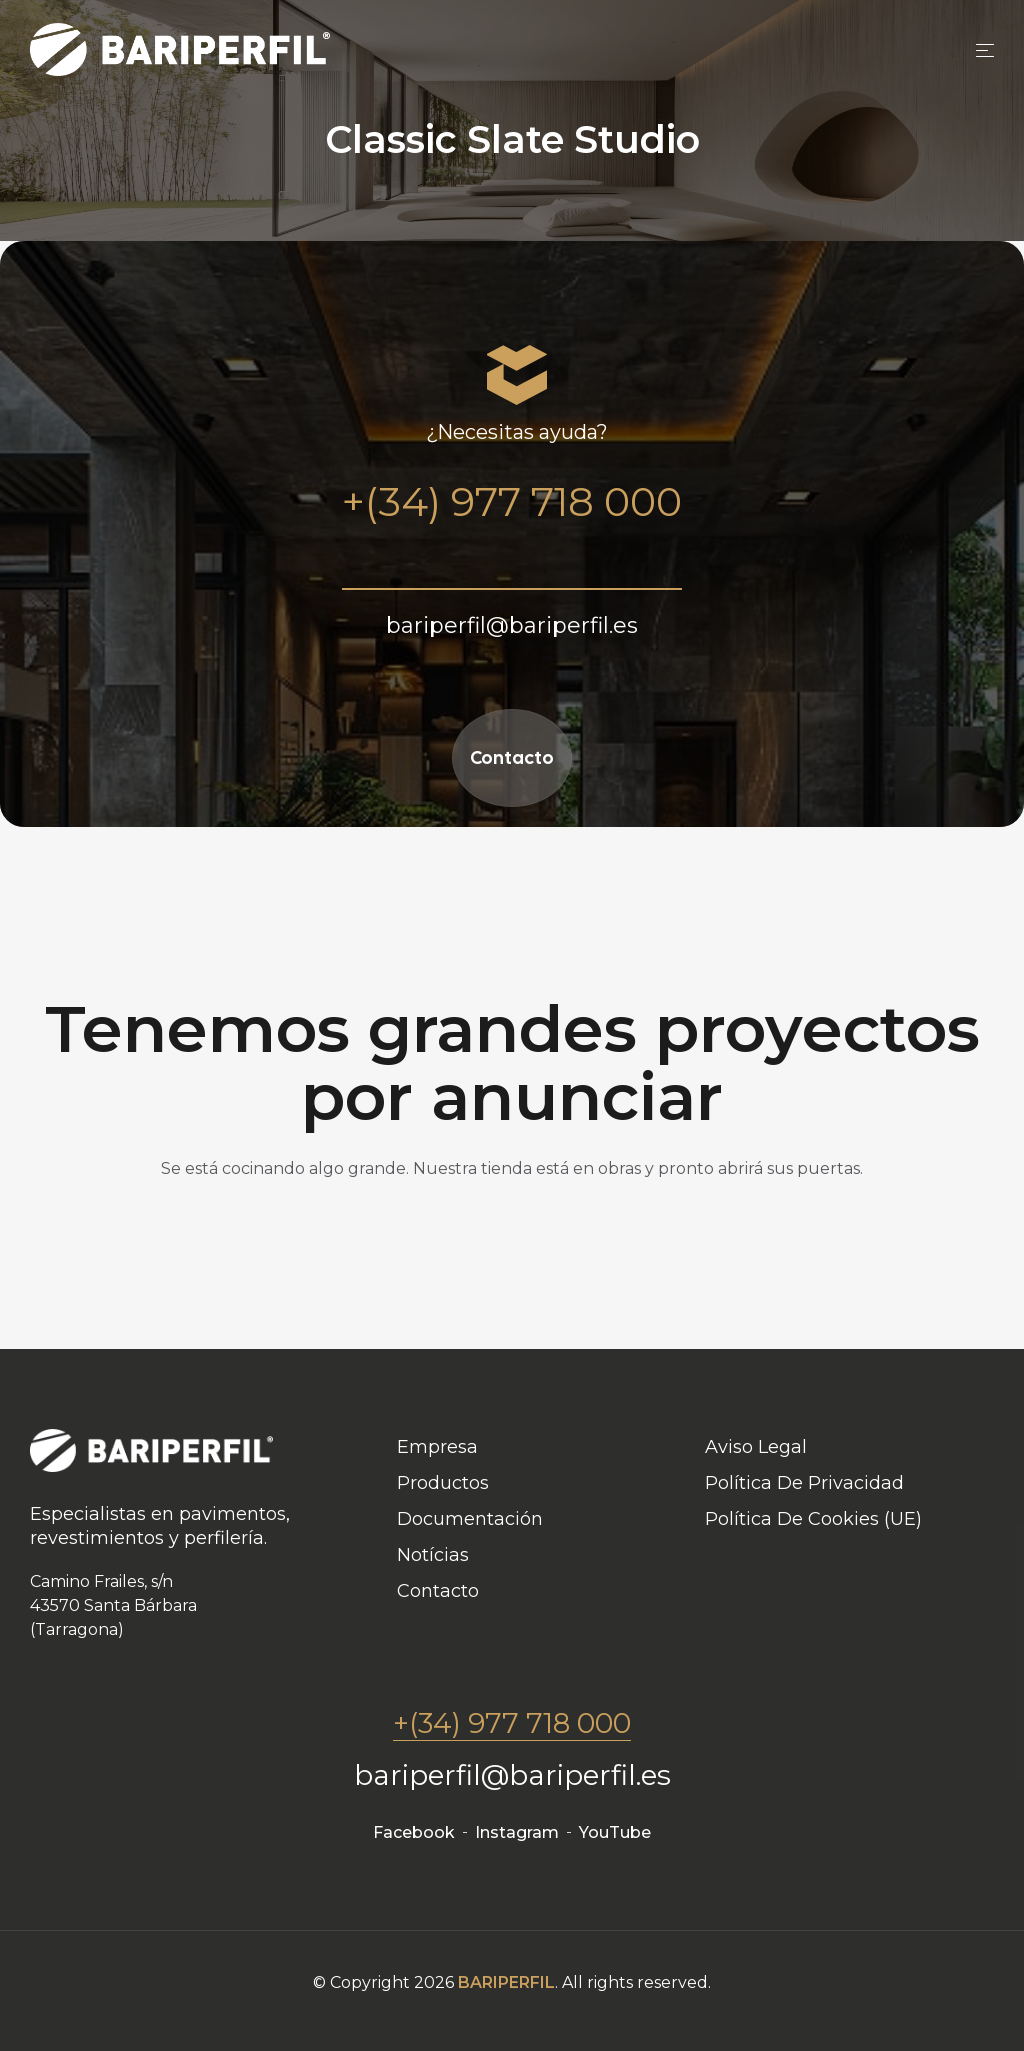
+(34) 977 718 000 (512, 1723)
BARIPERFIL (506, 1982)
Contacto (512, 757)
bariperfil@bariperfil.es (512, 1775)
